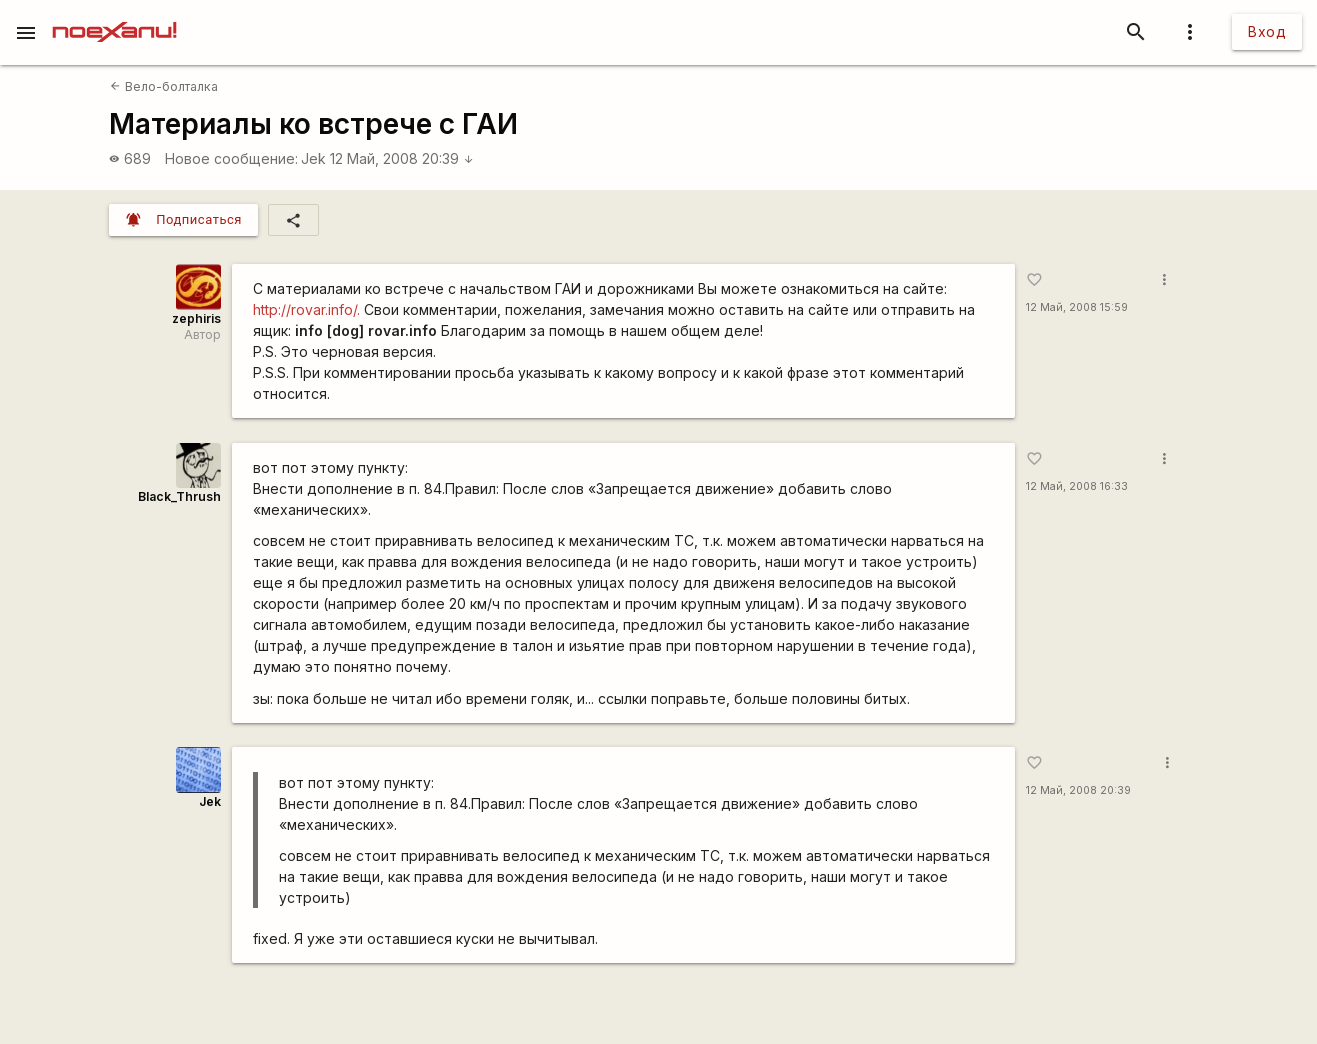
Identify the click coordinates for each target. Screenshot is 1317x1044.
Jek (313, 158)
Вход (1267, 31)
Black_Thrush (179, 496)
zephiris (196, 318)
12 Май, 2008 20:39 (402, 158)
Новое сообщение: (231, 158)
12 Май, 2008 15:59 (1077, 307)
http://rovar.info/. (306, 309)
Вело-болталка (163, 86)
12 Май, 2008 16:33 (1077, 486)
